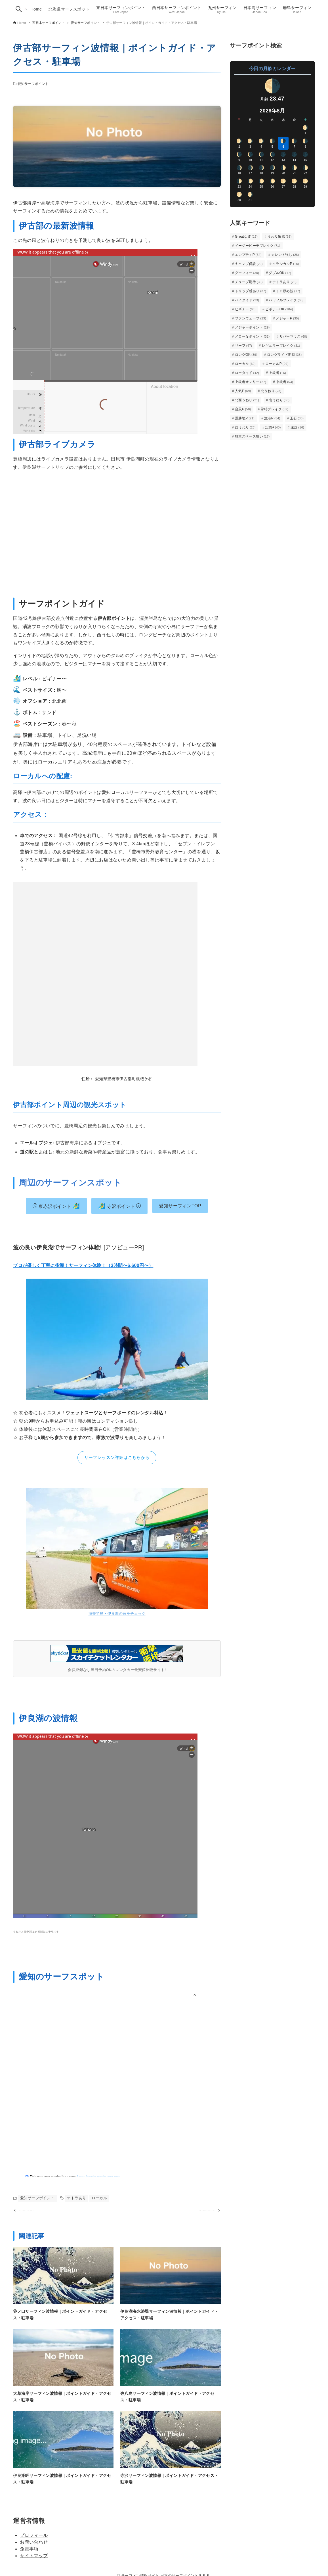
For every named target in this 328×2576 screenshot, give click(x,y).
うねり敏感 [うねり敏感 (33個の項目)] (279, 237)
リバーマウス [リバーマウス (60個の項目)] (293, 336)
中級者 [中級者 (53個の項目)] (284, 382)
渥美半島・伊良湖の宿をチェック (117, 1613)
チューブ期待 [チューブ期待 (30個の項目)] (249, 282)
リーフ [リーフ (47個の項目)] (243, 346)
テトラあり (76, 2198)
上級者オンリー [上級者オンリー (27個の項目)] (250, 382)
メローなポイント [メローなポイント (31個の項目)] (252, 336)
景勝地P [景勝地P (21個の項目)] (245, 418)
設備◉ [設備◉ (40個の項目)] (273, 427)
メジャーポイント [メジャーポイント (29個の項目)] (252, 327)
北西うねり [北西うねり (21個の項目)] (247, 400)
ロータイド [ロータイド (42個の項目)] (247, 373)
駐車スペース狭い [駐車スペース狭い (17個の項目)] (252, 436)
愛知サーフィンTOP (180, 1205)
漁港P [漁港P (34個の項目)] (272, 418)
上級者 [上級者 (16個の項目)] (277, 373)
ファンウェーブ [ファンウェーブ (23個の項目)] (250, 318)
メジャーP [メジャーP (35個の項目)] (287, 318)
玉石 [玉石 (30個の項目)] (297, 418)
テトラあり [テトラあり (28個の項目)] (284, 282)
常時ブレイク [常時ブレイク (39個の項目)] (275, 409)
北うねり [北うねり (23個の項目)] (271, 391)
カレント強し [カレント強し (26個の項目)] (285, 255)
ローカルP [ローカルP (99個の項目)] (277, 364)
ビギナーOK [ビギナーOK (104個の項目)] (279, 309)
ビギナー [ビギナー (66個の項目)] (245, 309)
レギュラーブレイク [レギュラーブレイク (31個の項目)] (281, 346)
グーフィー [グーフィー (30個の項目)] (247, 273)
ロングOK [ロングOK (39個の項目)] (246, 355)
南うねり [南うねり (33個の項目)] (279, 400)
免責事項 (29, 2558)
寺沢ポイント (119, 1206)
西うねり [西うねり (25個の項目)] (245, 427)
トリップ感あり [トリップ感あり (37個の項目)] (250, 291)
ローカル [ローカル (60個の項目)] (245, 364)
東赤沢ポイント (56, 1206)
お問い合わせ (34, 2552)
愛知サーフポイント (33, 84)
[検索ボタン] (18, 9)
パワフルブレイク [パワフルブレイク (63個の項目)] (286, 300)
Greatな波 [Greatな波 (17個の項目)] (246, 237)
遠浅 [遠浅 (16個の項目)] (297, 427)
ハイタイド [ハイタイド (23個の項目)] (247, 300)
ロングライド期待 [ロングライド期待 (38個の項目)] (284, 355)
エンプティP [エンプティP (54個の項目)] (248, 255)
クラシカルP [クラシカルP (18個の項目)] (285, 264)
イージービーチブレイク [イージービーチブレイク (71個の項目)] (257, 246)
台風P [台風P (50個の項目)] (243, 409)
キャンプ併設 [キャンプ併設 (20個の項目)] (249, 264)
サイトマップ (34, 2565)
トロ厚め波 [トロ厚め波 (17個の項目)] (288, 291)
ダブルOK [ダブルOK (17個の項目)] (280, 273)
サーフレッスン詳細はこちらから (117, 1457)
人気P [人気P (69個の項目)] (243, 391)
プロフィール (34, 2545)
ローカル (99, 2198)
